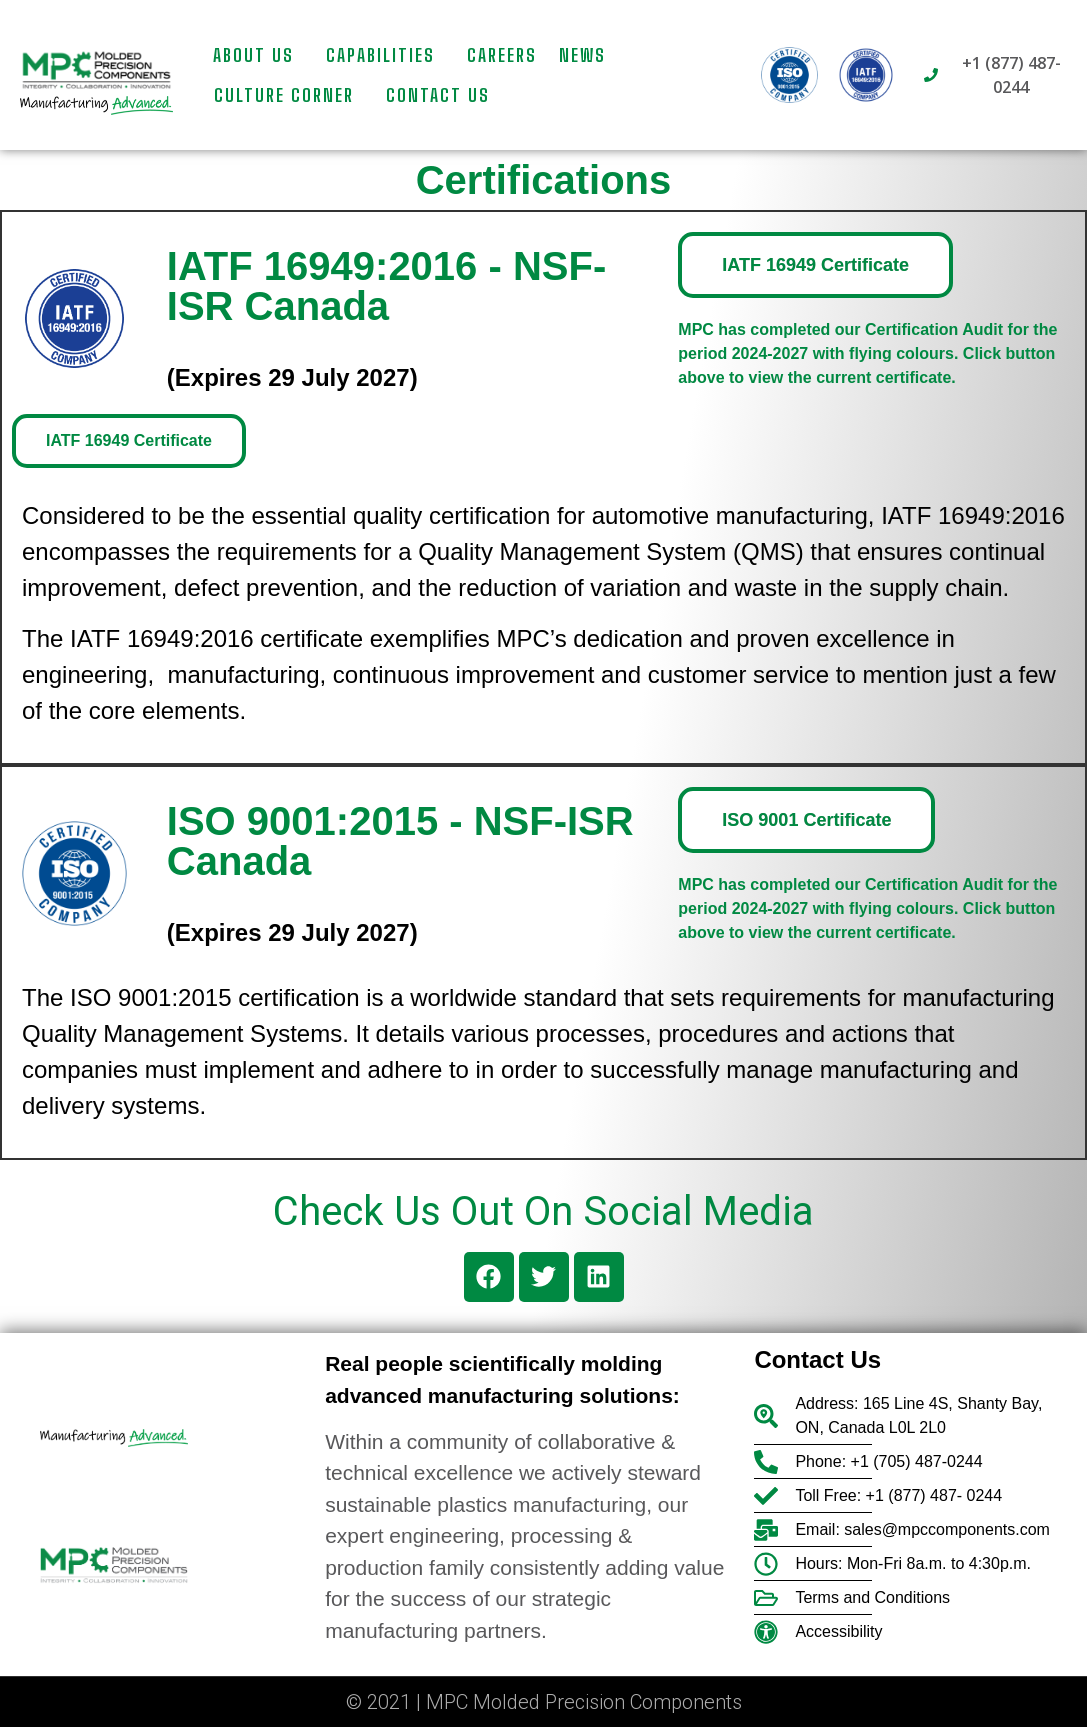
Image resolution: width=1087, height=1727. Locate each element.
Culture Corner (289, 95)
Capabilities (385, 55)
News (582, 55)
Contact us (438, 95)
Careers (502, 55)
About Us (258, 55)
